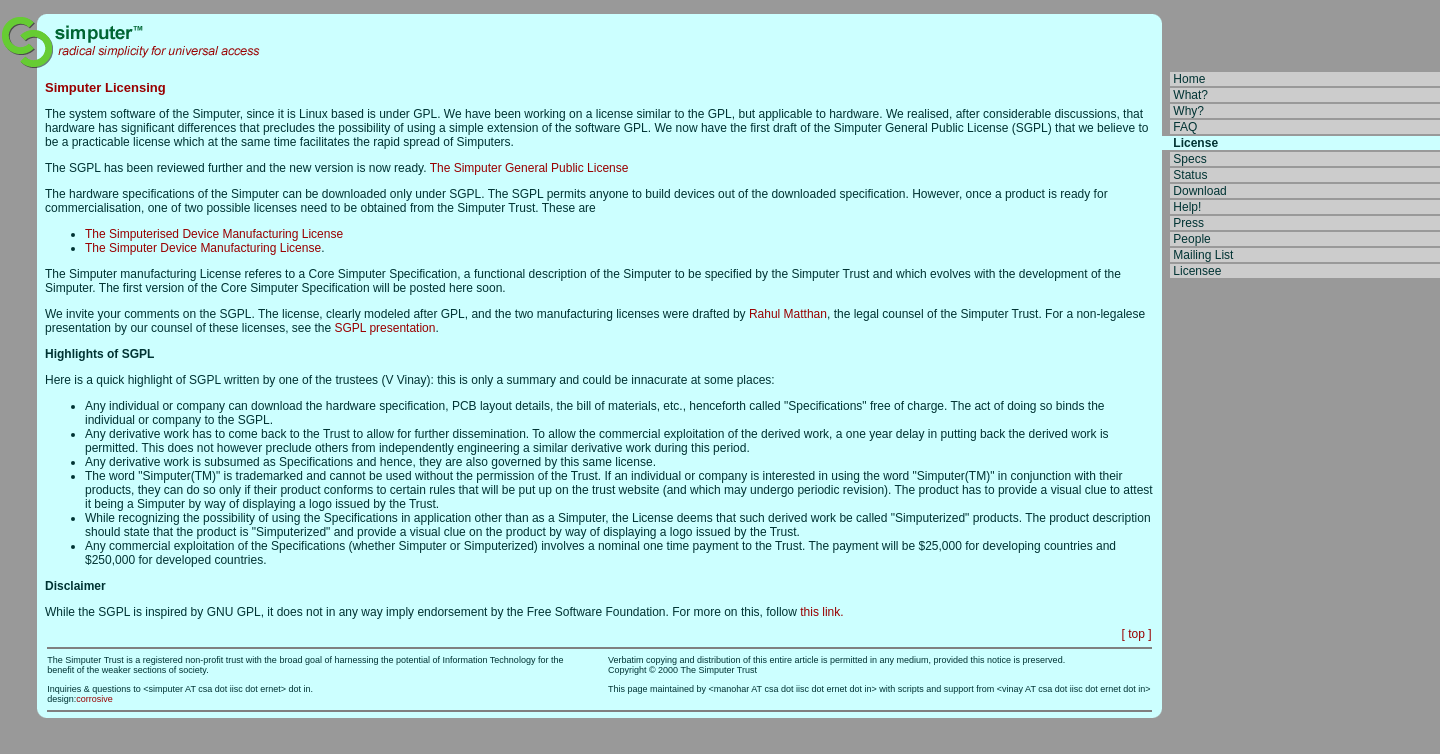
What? (1190, 95)
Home (1189, 79)
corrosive (94, 699)
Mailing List (1203, 255)
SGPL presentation (385, 328)
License (1195, 143)
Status (1190, 175)
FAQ (1185, 127)
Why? (1188, 111)
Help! (1187, 207)
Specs (1189, 159)
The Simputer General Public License (529, 168)
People (1191, 239)
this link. (821, 612)
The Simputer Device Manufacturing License (203, 248)
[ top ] (1136, 634)
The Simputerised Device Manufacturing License (214, 234)
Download (1199, 191)
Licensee (1197, 271)
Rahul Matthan (788, 314)
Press (1188, 223)
